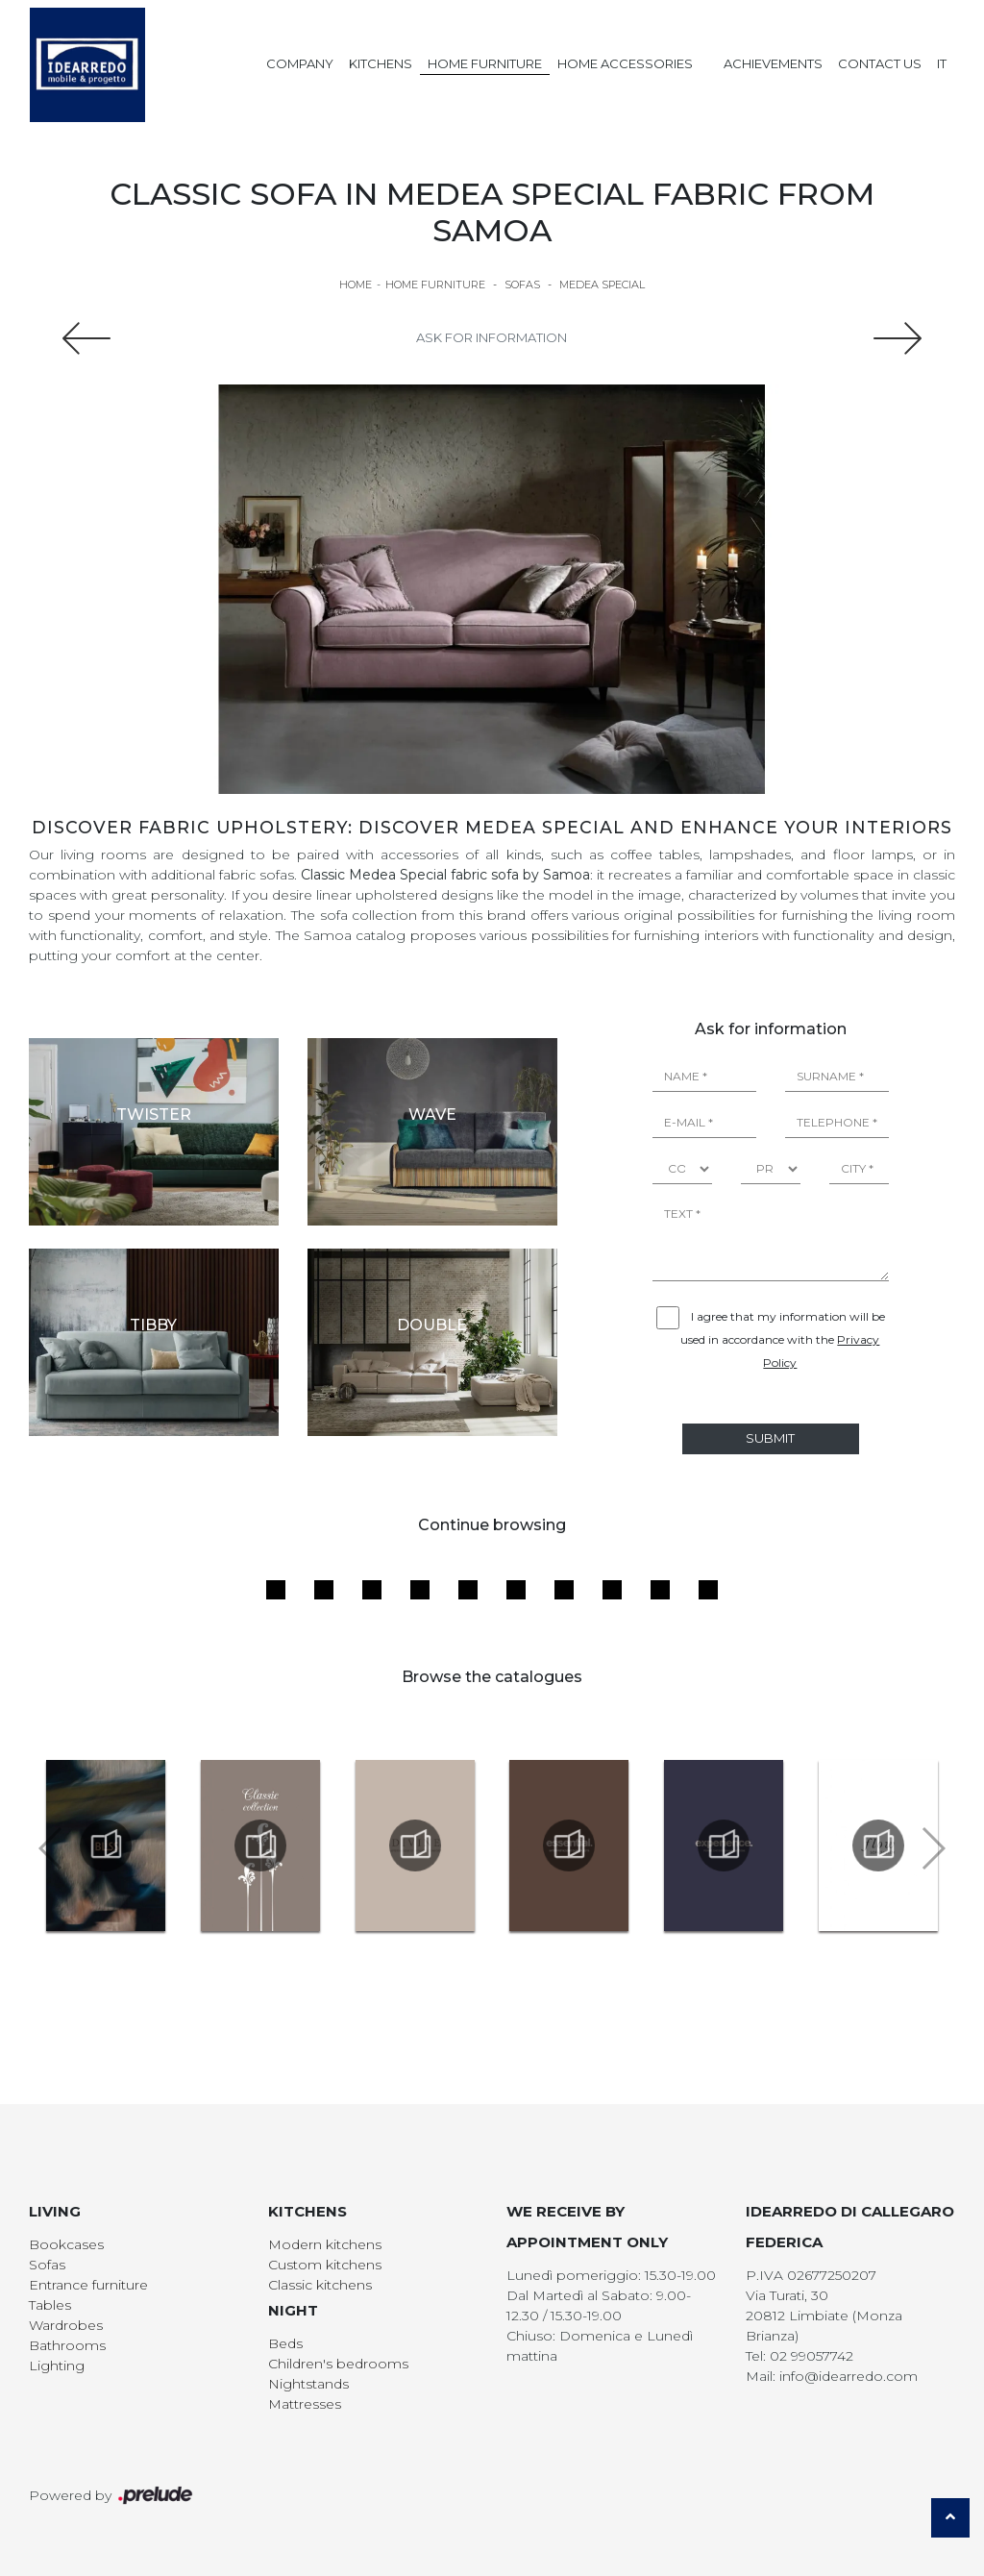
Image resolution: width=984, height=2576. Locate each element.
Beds (285, 2343)
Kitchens (380, 63)
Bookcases (66, 2244)
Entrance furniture (88, 2284)
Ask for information (491, 337)
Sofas (522, 284)
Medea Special (602, 284)
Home (355, 284)
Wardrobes (66, 2325)
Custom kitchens (324, 2264)
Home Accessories (625, 63)
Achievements (773, 63)
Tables (50, 2305)
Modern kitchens (324, 2244)
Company (299, 63)
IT (942, 63)
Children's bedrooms (338, 2363)
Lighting (57, 2365)
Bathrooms (67, 2345)
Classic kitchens (320, 2284)
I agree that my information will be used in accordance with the (782, 1339)
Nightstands (308, 2383)
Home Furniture (485, 63)
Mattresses (304, 2404)
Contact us (880, 63)
